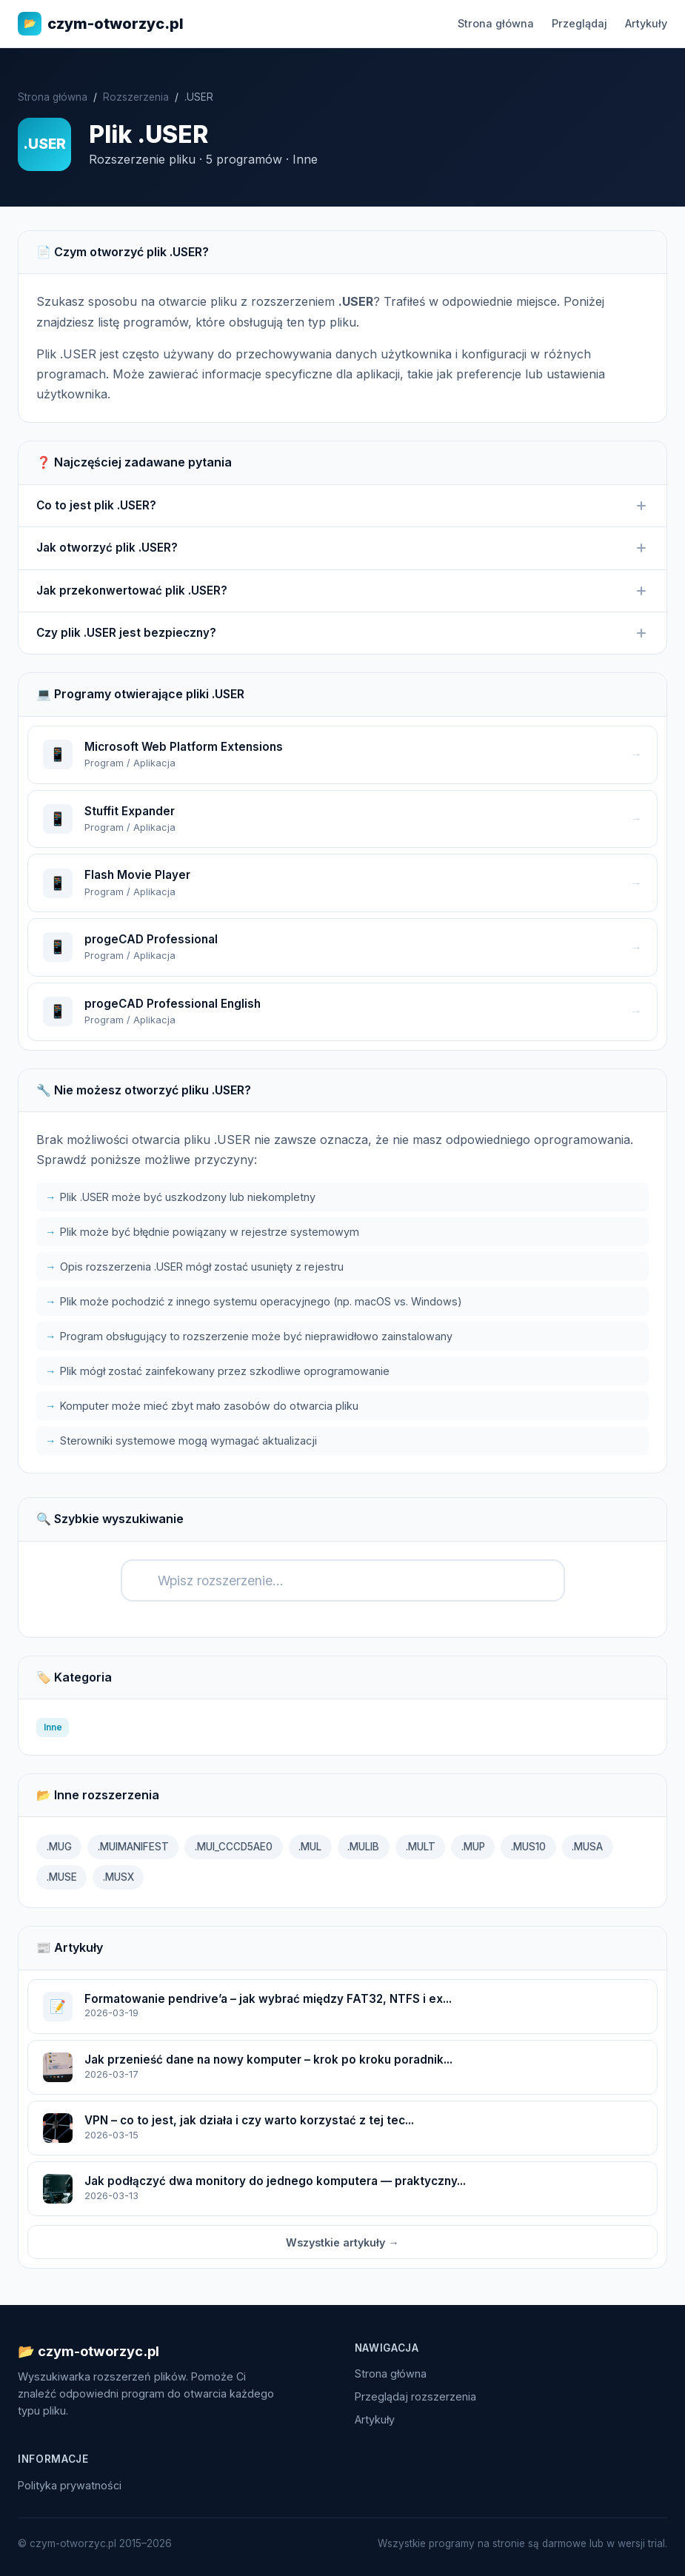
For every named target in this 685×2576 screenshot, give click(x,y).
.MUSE (62, 1877)
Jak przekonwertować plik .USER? (342, 590)
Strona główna (496, 23)
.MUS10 (528, 1847)
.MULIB (363, 1847)
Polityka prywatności (69, 2485)
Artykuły (646, 23)
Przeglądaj (579, 23)
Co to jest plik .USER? (342, 505)
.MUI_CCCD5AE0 (234, 1847)
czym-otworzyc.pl (101, 24)
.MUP (473, 1847)
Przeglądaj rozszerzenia (415, 2396)
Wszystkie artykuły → (342, 2242)
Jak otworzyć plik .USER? (342, 548)
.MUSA (587, 1847)
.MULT (420, 1847)
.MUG (59, 1847)
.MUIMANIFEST (133, 1847)
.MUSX (118, 1877)
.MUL (309, 1847)
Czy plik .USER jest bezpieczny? (342, 633)
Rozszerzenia (136, 97)
